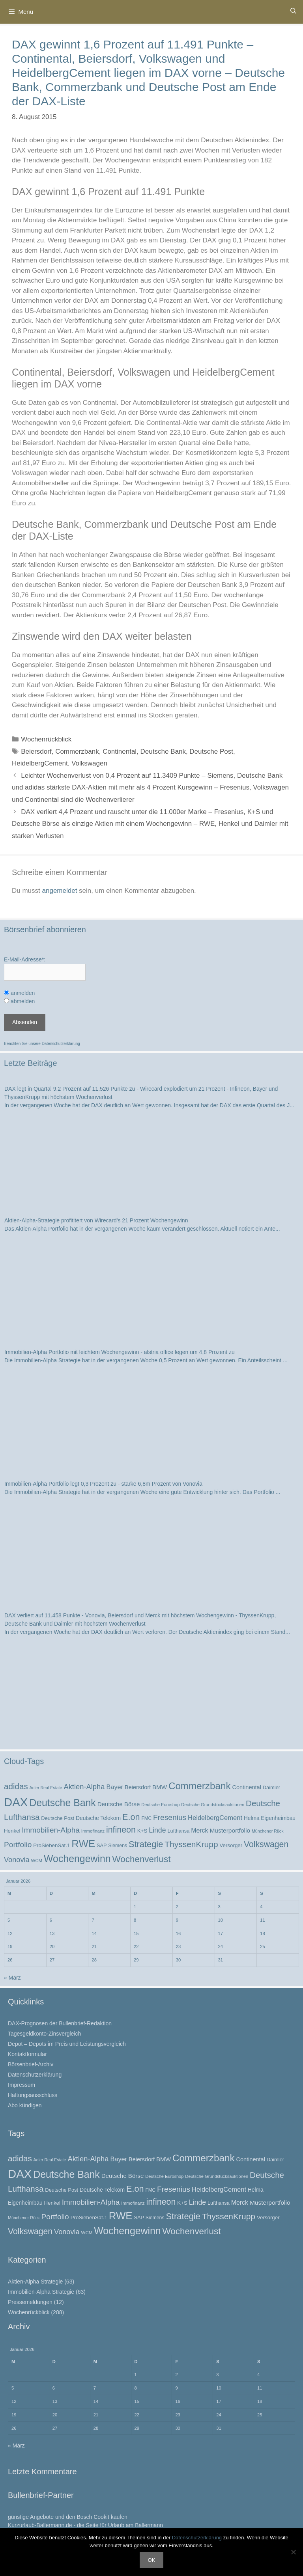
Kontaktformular (27, 2054)
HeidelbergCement (40, 763)
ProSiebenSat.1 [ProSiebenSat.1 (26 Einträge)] (51, 1845)
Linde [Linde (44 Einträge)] (157, 1830)
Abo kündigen (25, 2105)
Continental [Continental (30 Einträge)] (246, 1787)
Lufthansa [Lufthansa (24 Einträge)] (179, 1831)
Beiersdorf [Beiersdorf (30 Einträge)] (138, 1787)
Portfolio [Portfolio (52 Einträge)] (18, 1844)
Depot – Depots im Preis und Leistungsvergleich (67, 2044)
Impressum (21, 2085)
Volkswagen (89, 763)
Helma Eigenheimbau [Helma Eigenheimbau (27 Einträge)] (270, 1818)
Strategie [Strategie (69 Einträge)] (146, 1844)
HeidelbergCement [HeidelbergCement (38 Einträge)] (215, 1818)
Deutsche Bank (163, 751)
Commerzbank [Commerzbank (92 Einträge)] (199, 1786)
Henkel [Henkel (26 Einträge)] (12, 1831)
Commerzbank (77, 751)
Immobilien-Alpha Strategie (41, 2292)
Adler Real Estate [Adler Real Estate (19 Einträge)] (46, 1787)
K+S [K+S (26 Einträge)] (142, 1831)
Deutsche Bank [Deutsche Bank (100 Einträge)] (62, 1802)
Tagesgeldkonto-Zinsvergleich (44, 2033)
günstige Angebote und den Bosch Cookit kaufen (67, 2517)
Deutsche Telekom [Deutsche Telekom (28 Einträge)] (98, 1818)
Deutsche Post (211, 751)
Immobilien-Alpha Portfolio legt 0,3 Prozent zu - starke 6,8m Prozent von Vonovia (103, 1484)
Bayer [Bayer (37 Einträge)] (114, 1786)
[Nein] (293, 2552)
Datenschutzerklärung (61, 1043)
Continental (120, 751)
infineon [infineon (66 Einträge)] (121, 1830)
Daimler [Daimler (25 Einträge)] (271, 1787)
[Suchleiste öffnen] (293, 11)
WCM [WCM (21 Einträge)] (37, 1860)
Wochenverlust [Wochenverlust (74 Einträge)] (141, 1859)
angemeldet (59, 890)
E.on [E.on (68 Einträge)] (131, 1817)
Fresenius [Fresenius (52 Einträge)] (169, 1817)
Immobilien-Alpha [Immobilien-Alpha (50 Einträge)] (51, 1830)
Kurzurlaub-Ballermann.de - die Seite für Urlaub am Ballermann (85, 2525)
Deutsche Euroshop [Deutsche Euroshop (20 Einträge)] (160, 1804)
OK (151, 2560)
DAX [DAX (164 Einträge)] (16, 1802)
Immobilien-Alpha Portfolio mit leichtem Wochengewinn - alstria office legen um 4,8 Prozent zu (119, 1352)
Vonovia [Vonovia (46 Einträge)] (17, 1860)
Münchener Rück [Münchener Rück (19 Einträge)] (268, 1831)
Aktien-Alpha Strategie (35, 2281)
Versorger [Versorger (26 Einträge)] (230, 1845)
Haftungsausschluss (32, 2095)
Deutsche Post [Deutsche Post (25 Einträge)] (57, 1818)
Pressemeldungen (30, 2302)
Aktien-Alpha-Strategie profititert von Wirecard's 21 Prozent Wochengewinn (96, 1220)
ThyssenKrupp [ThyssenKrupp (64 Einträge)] (191, 1844)
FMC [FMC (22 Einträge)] (146, 1818)
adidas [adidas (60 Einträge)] (16, 1786)
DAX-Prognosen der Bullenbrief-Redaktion (60, 2023)
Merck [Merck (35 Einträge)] (199, 1830)
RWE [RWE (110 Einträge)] (83, 1843)
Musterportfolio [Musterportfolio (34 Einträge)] (229, 1830)
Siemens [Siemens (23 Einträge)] (117, 1845)
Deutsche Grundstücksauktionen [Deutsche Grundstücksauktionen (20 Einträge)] (212, 1804)
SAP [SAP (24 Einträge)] (102, 1845)
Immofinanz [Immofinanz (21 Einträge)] (93, 1831)
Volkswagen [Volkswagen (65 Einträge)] (266, 1844)
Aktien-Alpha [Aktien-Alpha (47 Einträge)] (84, 1787)
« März (12, 1977)
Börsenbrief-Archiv (30, 2064)
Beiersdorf (36, 751)
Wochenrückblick (46, 739)
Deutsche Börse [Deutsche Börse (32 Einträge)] (118, 1804)
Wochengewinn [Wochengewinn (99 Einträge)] (77, 1858)
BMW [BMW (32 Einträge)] (159, 1787)
